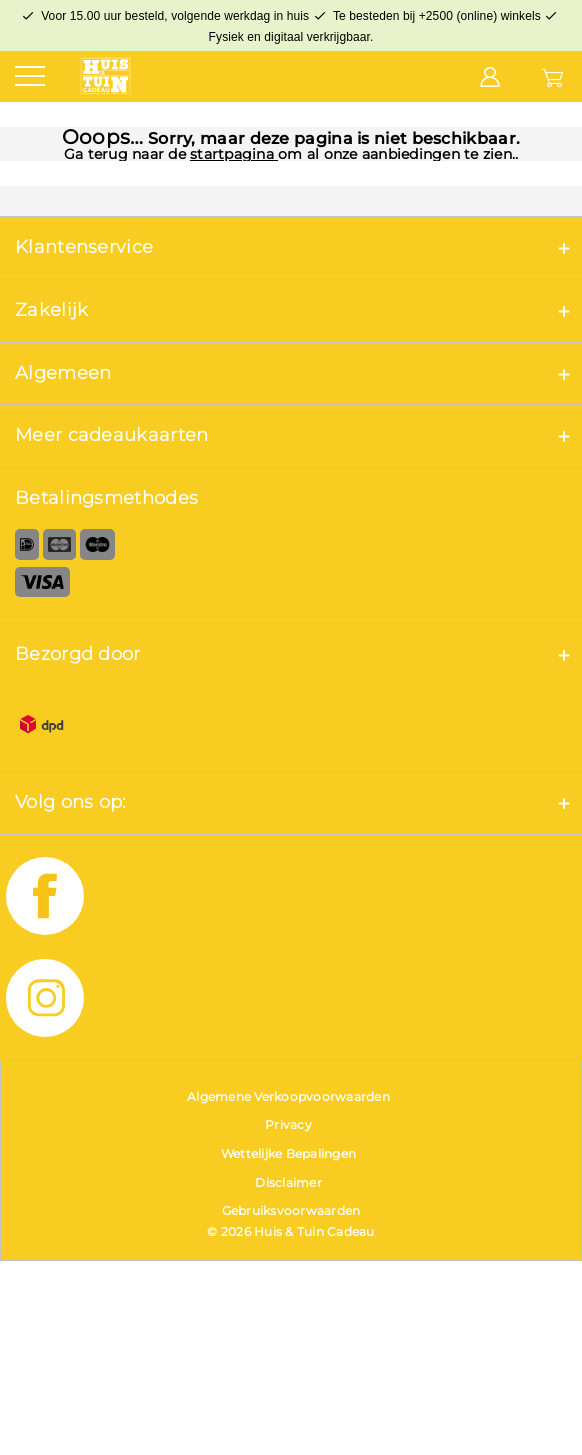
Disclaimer (288, 1182)
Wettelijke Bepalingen (288, 1153)
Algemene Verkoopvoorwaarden (288, 1096)
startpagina (234, 154)
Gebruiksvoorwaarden (291, 1210)
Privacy (288, 1124)
